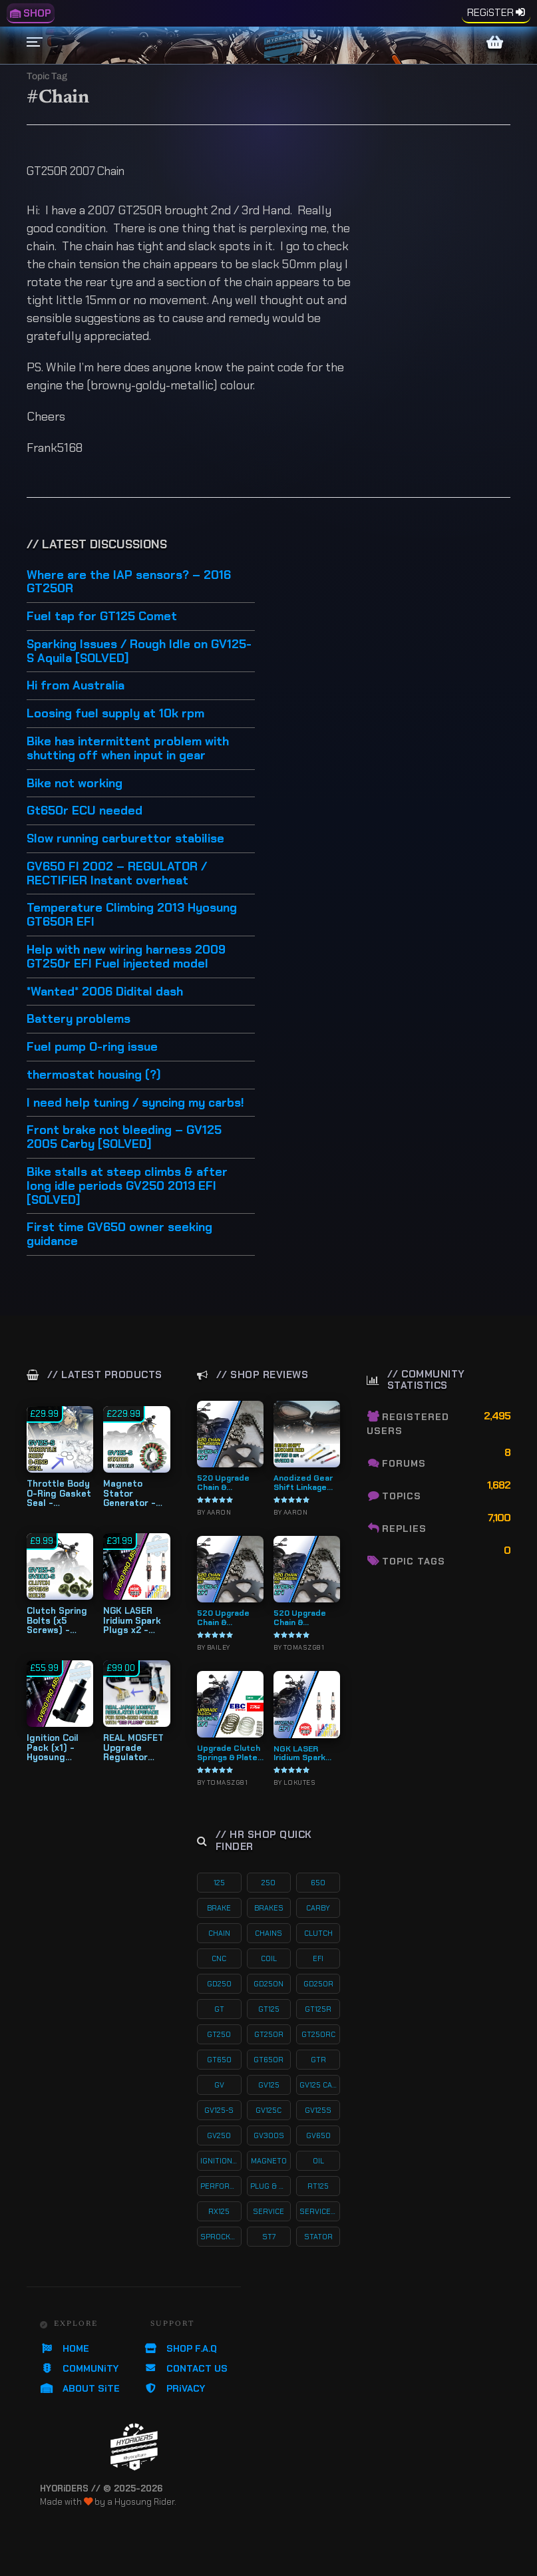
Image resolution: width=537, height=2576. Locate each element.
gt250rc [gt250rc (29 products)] (318, 2034)
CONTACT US (186, 2368)
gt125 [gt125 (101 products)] (268, 2009)
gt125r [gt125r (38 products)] (318, 2009)
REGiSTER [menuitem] (490, 12)
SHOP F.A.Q (180, 2348)
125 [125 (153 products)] (219, 1882)
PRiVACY (174, 2388)
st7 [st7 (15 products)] (268, 2236)
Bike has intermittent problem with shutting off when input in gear (128, 749)
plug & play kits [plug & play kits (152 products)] (270, 2186)
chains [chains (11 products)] (268, 1933)
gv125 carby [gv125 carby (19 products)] (319, 2085)
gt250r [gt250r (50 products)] (268, 2034)
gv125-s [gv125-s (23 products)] (219, 2110)
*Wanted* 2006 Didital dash (105, 992)
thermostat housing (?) (94, 1075)
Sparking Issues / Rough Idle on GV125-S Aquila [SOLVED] (139, 652)
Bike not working (74, 784)
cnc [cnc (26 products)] (219, 1958)
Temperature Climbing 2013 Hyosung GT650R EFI (132, 915)
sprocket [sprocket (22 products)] (220, 2236)
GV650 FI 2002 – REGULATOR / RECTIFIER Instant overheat (117, 874)
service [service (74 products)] (268, 2211)
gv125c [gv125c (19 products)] (268, 2110)
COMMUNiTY (79, 2368)
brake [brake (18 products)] (219, 1908)
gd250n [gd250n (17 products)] (268, 1983)
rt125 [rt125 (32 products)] (318, 2186)
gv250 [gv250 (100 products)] (219, 2135)
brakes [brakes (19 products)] (268, 1908)
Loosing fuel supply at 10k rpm (115, 714)
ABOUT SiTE (80, 2388)
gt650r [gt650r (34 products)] (268, 2059)
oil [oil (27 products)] (318, 2160)
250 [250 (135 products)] (268, 1882)
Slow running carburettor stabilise (125, 839)
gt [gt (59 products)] (219, 2009)
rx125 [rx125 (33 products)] (219, 2211)
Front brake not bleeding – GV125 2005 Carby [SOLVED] (124, 1137)
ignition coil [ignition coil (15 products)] (220, 2160)
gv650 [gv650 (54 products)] (318, 2135)
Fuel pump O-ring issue (92, 1047)
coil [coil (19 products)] (269, 1958)
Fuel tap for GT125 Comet (102, 617)
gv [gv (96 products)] (219, 2085)
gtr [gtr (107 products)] (318, 2059)
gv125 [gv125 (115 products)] (268, 2085)
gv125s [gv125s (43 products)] (318, 2110)
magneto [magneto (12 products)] (269, 2160)
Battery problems (78, 1019)
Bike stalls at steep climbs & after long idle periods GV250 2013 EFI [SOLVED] (127, 1186)
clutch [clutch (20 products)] (318, 1933)
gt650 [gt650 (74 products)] (219, 2059)
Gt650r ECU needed (84, 811)
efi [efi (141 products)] (318, 1958)
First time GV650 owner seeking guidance (119, 1234)
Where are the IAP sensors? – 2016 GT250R (129, 582)
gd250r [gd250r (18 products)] (318, 1983)
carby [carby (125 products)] (318, 1908)
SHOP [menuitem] (30, 13)
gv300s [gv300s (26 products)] (269, 2135)
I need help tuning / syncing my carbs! (135, 1103)
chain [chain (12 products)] (219, 1933)
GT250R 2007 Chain (75, 171)
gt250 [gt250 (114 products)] (219, 2034)
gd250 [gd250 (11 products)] (219, 1983)
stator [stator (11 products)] (318, 2236)
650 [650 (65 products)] (318, 1882)
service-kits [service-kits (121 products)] (319, 2211)
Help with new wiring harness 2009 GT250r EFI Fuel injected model (126, 957)
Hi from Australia (75, 686)
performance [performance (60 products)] (220, 2186)
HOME (64, 2348)
